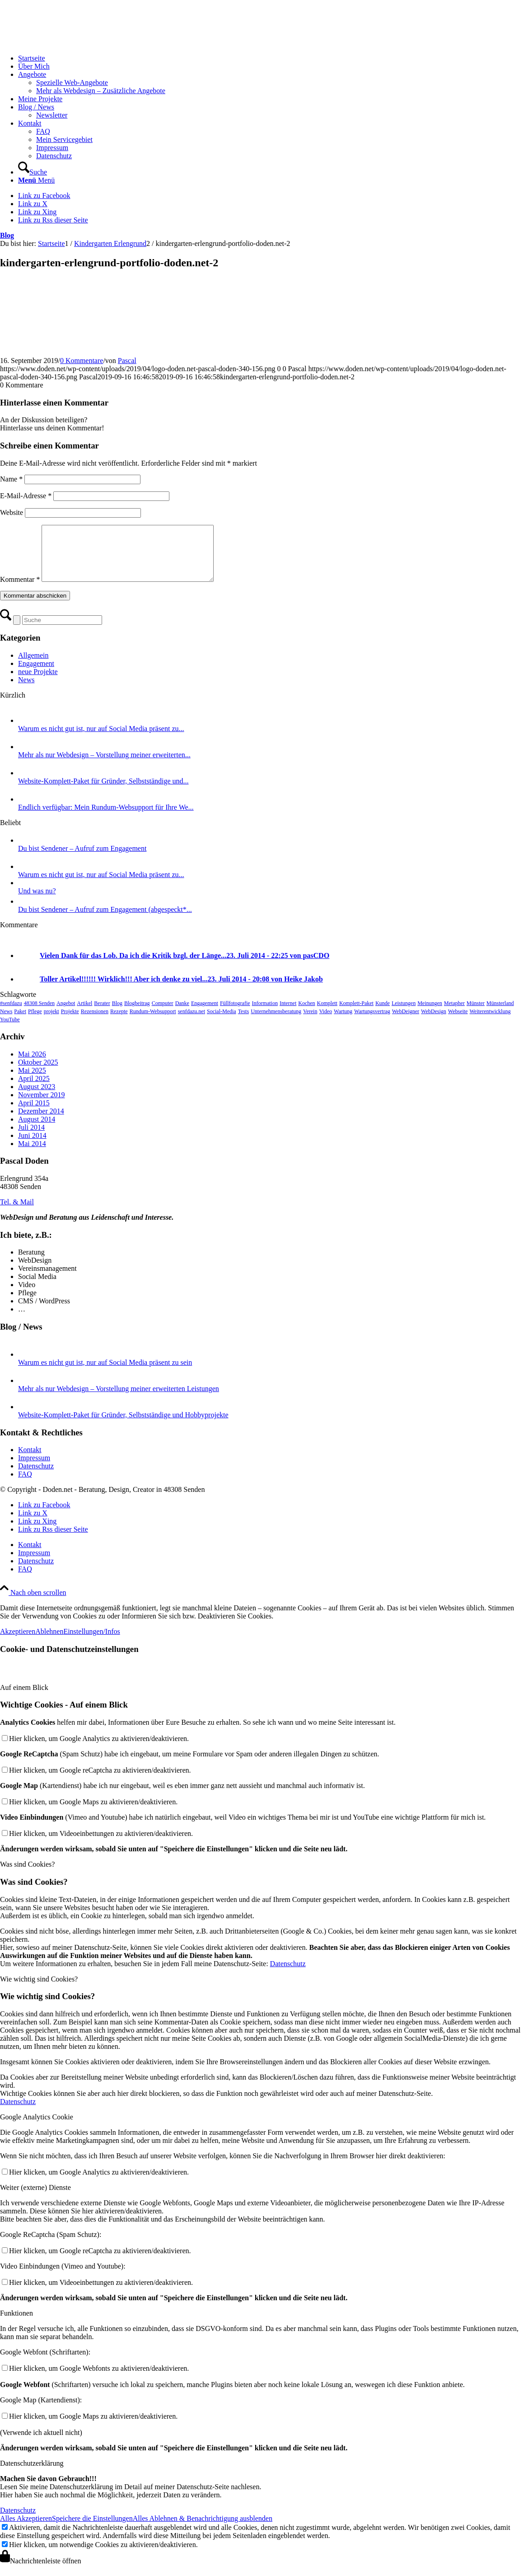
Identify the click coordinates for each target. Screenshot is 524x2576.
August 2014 (36, 1130)
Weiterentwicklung (489, 1022)
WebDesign (433, 1022)
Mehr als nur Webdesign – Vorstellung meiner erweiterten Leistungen (118, 1399)
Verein (310, 1022)
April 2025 (34, 1089)
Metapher (454, 1014)
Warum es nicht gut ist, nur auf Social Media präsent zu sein (105, 1373)
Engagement (36, 674)
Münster (476, 1014)
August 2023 (36, 1097)
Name (11, 479)
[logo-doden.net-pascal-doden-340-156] (68, 43)
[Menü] (36, 180)
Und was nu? (37, 902)
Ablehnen (49, 1642)
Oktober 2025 (38, 1073)
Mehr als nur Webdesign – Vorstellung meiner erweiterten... (104, 765)
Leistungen (404, 1014)
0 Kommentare (81, 360)
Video (325, 1022)
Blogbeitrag (137, 1014)
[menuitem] (271, 58)
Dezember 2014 (41, 1122)
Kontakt (30, 1460)
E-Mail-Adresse (25, 496)
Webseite (458, 1022)
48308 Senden (39, 1014)
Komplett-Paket (356, 1014)
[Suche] (32, 172)
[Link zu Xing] (37, 212)
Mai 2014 (32, 1154)
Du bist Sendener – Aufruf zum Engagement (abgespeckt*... (105, 920)
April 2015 (34, 1114)
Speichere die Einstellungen (92, 2529)
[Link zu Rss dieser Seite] (53, 220)
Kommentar (20, 590)
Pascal (127, 360)
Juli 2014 (31, 1138)
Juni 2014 (32, 1146)
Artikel (84, 1014)
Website (11, 512)
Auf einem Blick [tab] (24, 1698)
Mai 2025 (32, 1081)
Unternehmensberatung (276, 1022)
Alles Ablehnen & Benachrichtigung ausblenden (202, 2529)
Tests (243, 1022)
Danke (182, 1014)
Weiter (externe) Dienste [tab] (35, 2198)
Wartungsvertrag (372, 1022)
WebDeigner (405, 1022)
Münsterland (500, 1014)
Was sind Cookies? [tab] (27, 1875)
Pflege (35, 1022)
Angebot (65, 1014)
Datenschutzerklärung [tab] (31, 2474)
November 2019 (41, 1105)
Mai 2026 (32, 1065)
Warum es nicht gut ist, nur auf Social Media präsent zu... (101, 739)
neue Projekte (38, 682)
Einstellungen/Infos (91, 1642)
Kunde (382, 1014)
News (26, 690)
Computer (162, 1014)
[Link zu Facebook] (44, 195)
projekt (51, 1022)
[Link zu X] (32, 204)
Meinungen (429, 1014)
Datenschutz (36, 1477)
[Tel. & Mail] (17, 1213)
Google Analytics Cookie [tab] (36, 2128)
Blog (7, 235)
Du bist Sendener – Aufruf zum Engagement (82, 859)
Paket (20, 1022)
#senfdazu (11, 1014)
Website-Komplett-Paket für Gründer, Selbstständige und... (103, 792)
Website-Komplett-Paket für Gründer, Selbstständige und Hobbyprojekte (123, 1426)
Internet (288, 1014)
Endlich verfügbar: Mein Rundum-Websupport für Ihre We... (106, 818)
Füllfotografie (235, 1014)
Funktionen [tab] (16, 2324)
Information (265, 1014)
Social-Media (221, 1022)
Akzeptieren (17, 1642)
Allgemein (33, 666)
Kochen (306, 1014)
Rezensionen (94, 1022)
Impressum (34, 1468)
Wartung (343, 1022)
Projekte (70, 1022)
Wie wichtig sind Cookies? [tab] (39, 1990)
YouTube (10, 1030)
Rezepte (119, 1022)
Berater (102, 1014)
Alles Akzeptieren (26, 2529)
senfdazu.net (191, 1022)
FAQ (25, 1485)
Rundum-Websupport (153, 1022)
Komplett (327, 1014)
